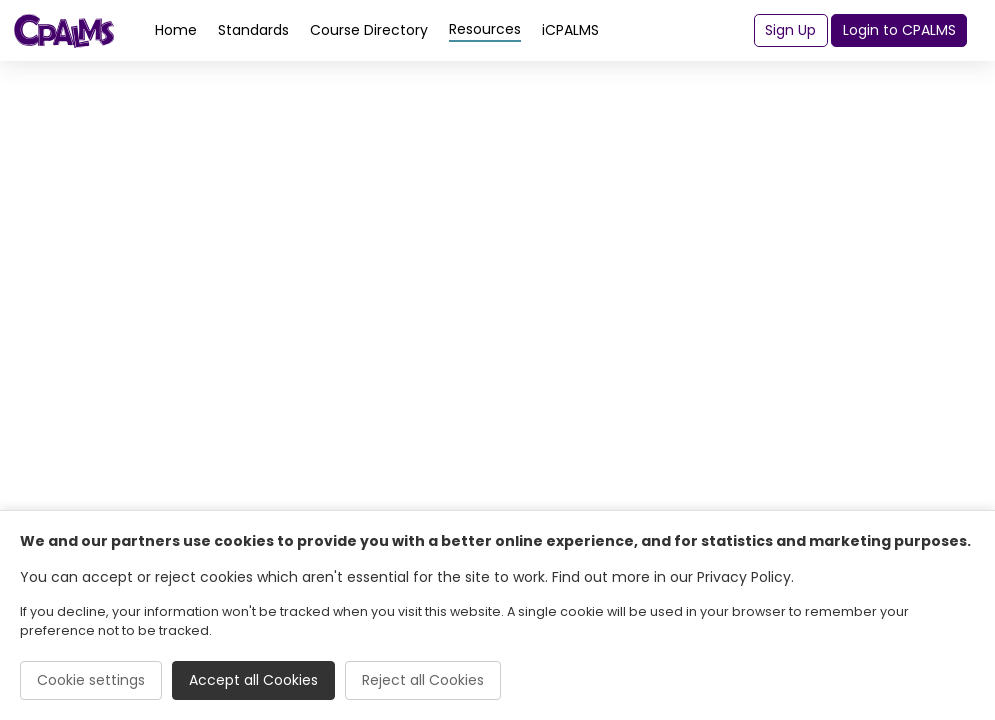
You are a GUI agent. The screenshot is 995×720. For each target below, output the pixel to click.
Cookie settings (91, 680)
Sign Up (790, 30)
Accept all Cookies (253, 680)
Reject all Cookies (423, 680)
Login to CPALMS (899, 30)
